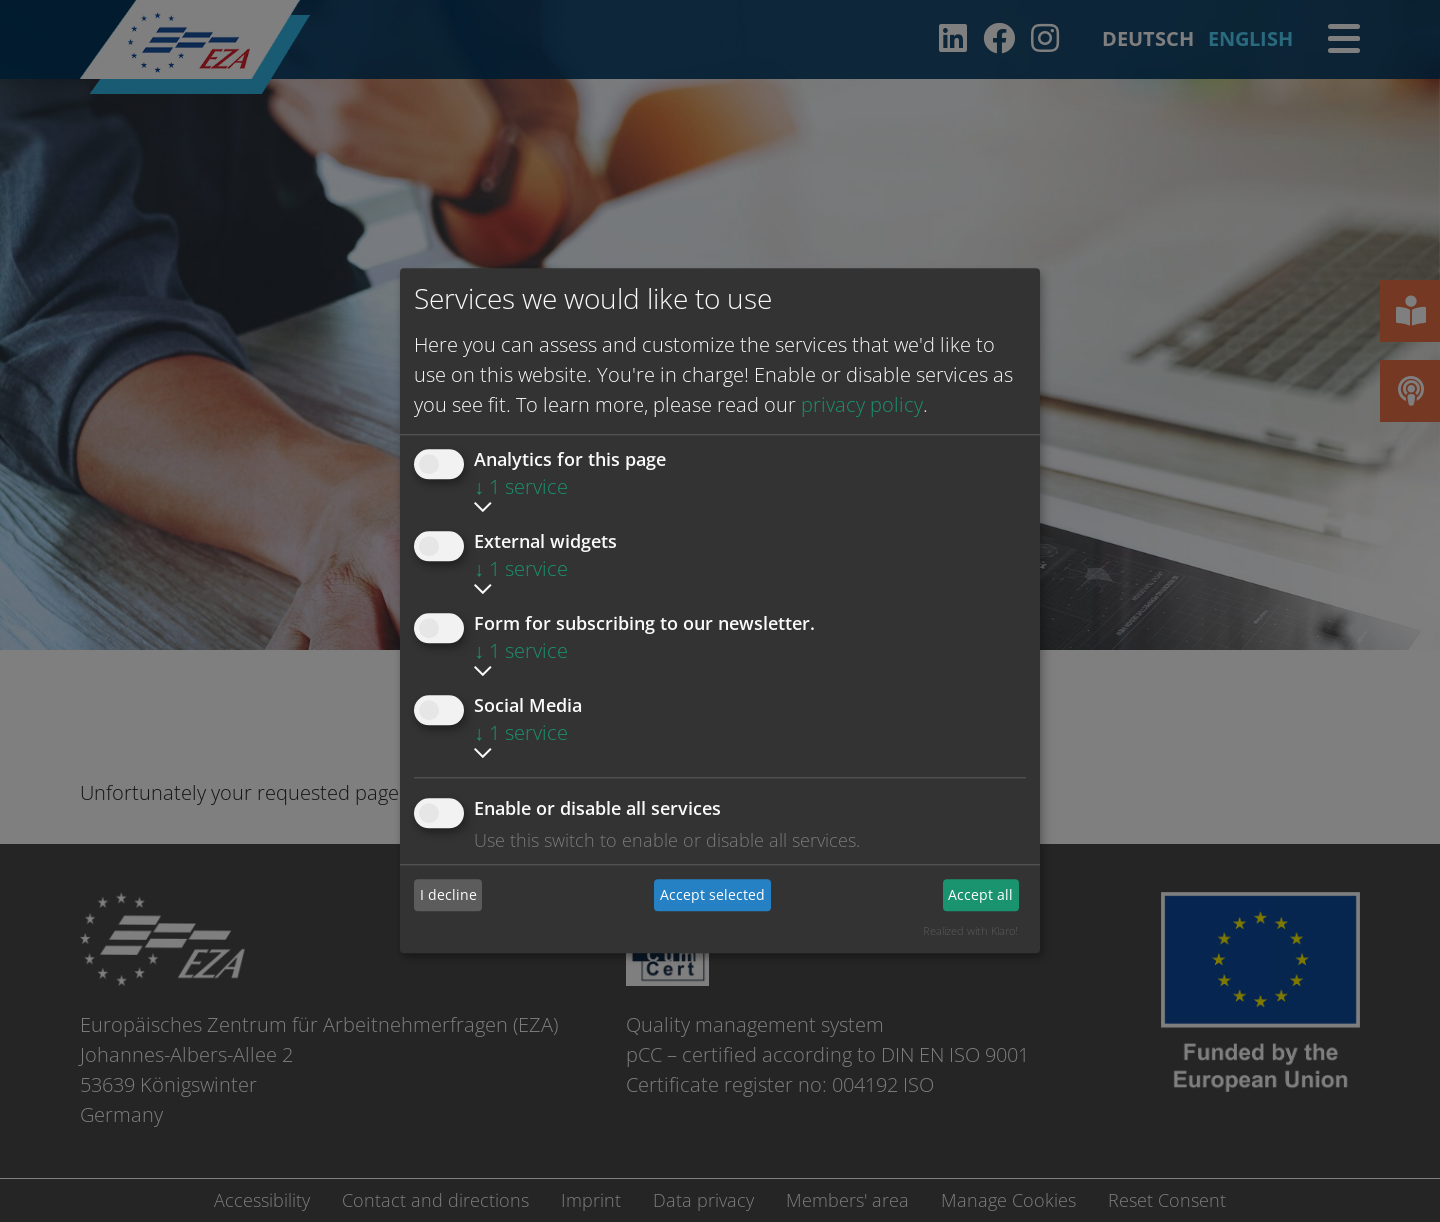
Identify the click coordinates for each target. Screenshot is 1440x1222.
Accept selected (712, 894)
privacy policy (862, 404)
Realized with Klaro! (970, 930)
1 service (521, 486)
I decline (448, 894)
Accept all (980, 894)
